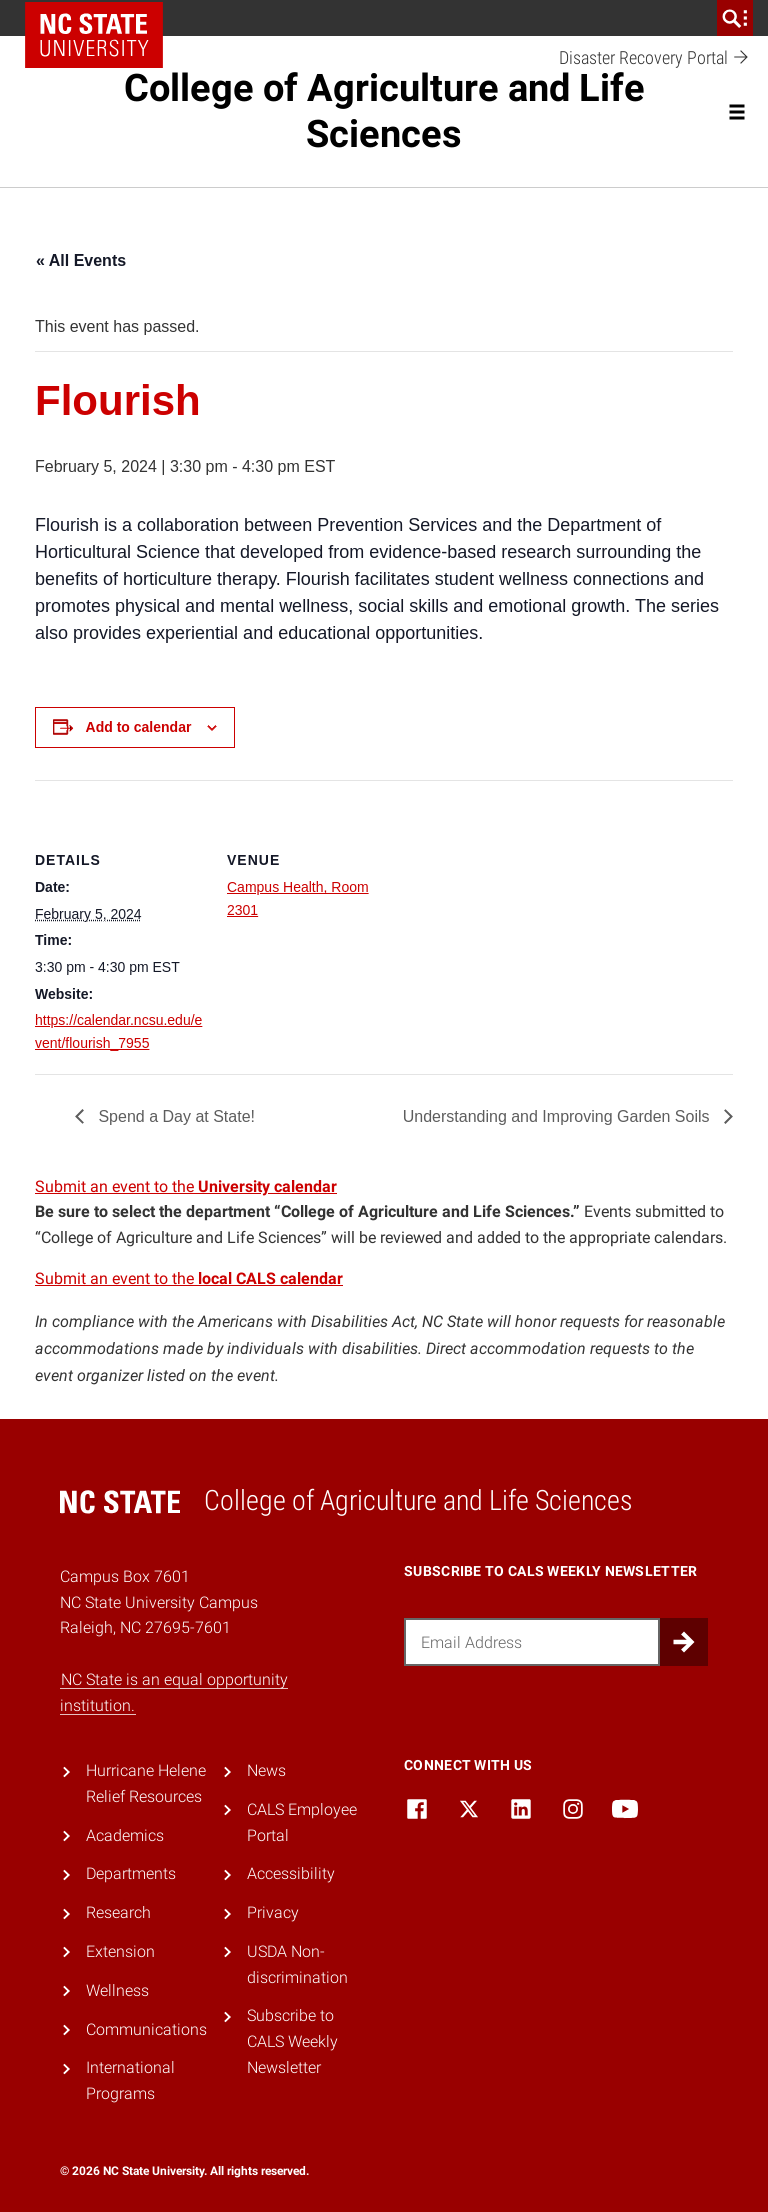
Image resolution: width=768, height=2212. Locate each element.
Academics (125, 1835)
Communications (146, 2029)
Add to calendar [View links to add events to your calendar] (139, 727)
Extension (120, 1951)
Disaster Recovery (654, 58)
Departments (131, 1873)
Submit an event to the (186, 1186)
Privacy (273, 1912)
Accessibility (291, 1873)
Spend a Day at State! (174, 1116)
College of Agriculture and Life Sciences (384, 111)
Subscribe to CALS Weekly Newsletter (292, 2041)
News (266, 1770)
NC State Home (94, 35)
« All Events (81, 260)
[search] (735, 18)
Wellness (117, 1990)
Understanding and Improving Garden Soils (558, 1116)
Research (118, 1912)
